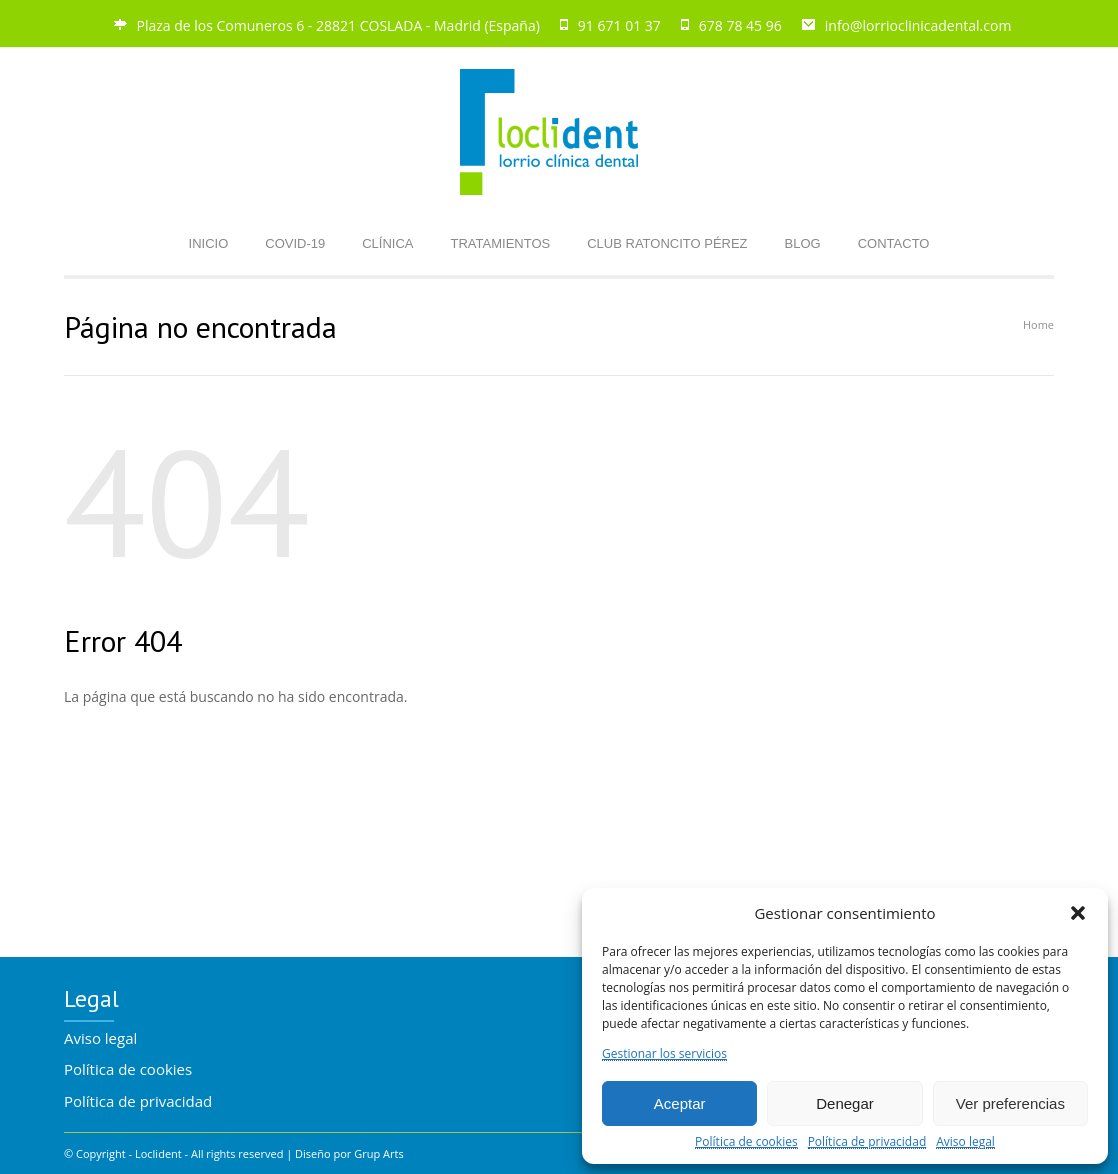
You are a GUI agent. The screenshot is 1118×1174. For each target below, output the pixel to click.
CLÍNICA (387, 243)
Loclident (158, 1153)
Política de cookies (746, 1142)
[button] (1078, 913)
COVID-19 (295, 243)
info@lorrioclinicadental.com (918, 26)
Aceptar (680, 1103)
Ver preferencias (1010, 1103)
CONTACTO (894, 243)
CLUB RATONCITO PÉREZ (667, 243)
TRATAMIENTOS (501, 243)
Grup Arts (378, 1153)
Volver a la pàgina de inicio (153, 822)
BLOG (803, 243)
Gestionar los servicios (664, 1054)
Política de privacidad (867, 1142)
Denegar (845, 1103)
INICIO (209, 243)
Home (1038, 324)
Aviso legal (965, 1142)
